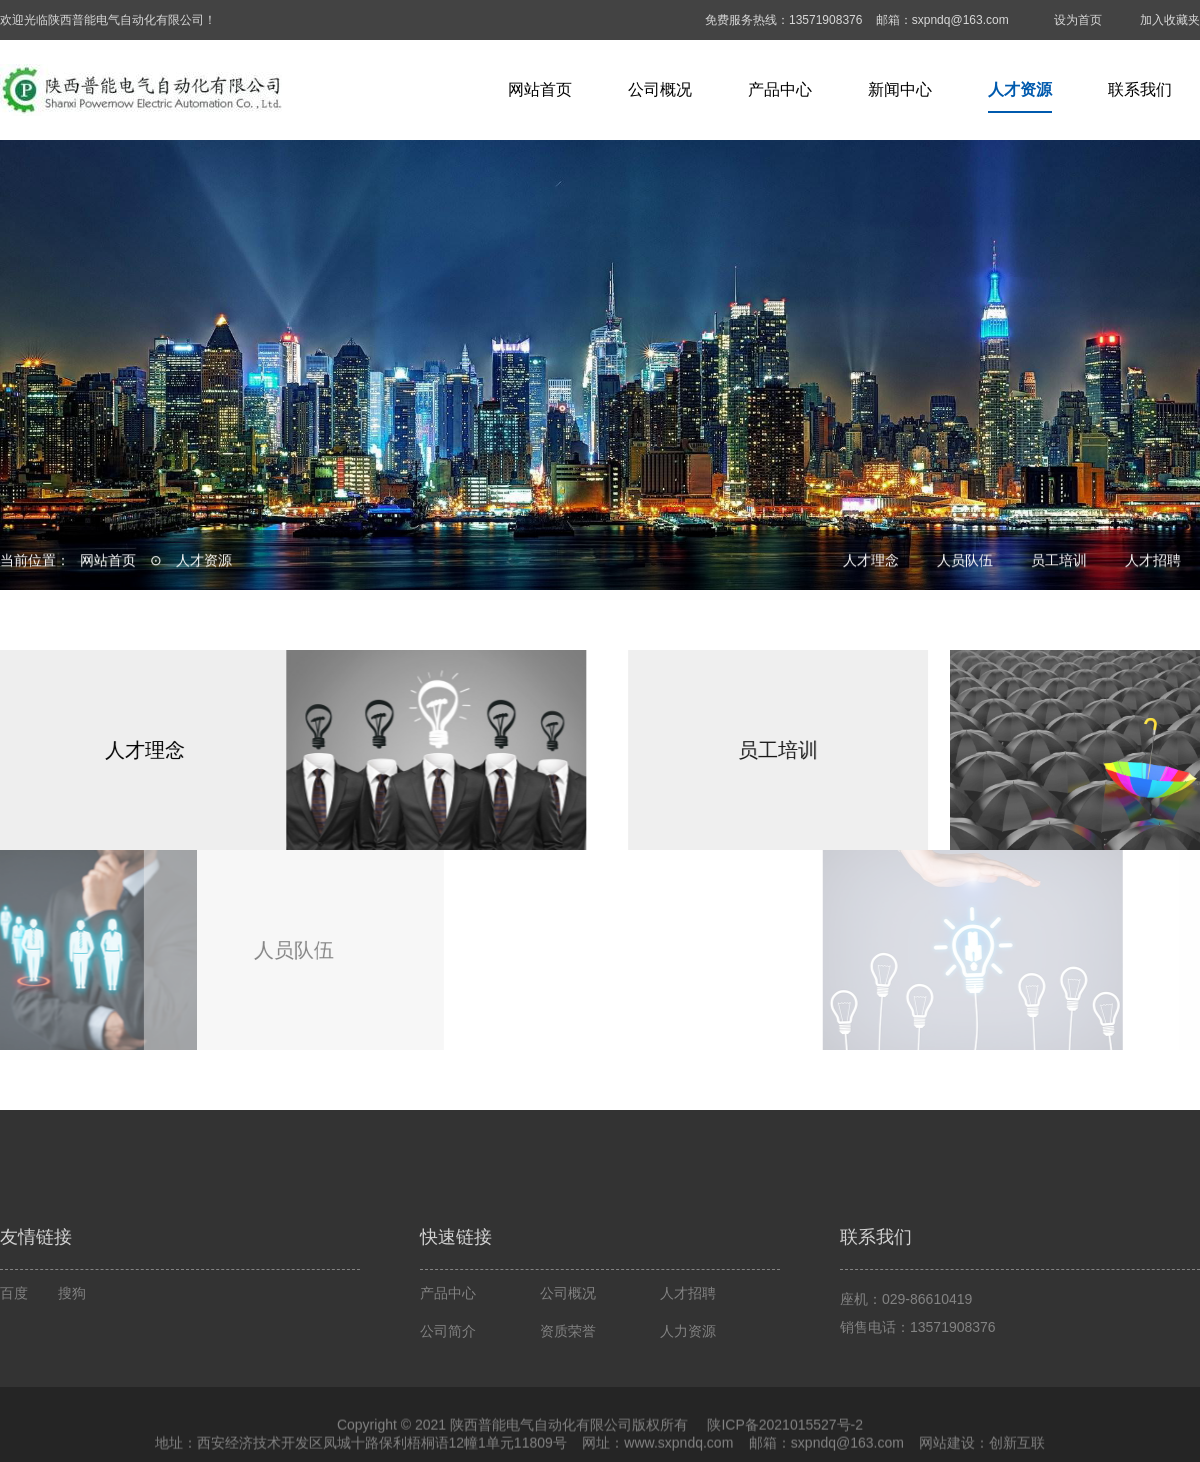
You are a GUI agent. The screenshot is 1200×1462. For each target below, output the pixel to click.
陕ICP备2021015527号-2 (784, 1451)
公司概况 (660, 89)
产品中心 (780, 89)
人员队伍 (965, 562)
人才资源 (1020, 89)
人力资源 (688, 1401)
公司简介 (448, 1401)
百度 (14, 1363)
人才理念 (871, 562)
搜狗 (72, 1363)
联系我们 (1140, 89)
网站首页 (540, 89)
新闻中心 (900, 89)
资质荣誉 (568, 1401)
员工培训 (1059, 562)
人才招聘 (1153, 562)
